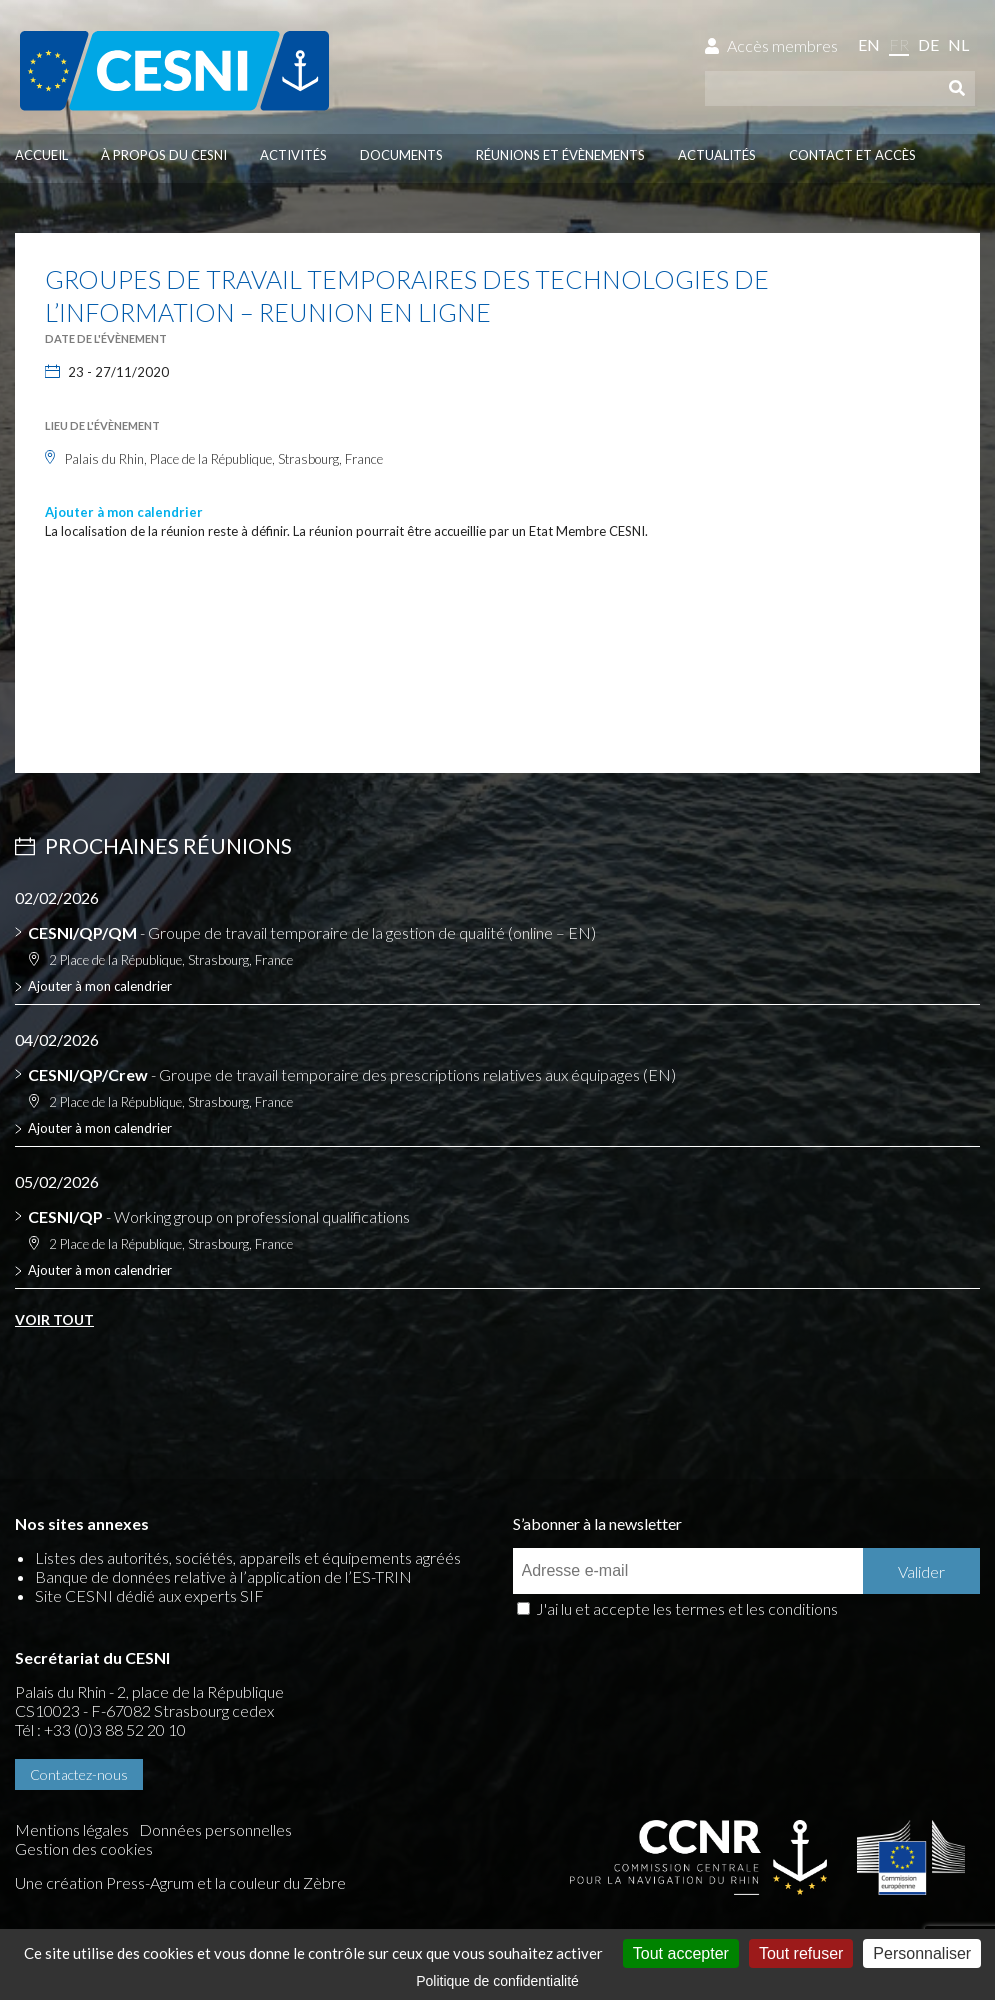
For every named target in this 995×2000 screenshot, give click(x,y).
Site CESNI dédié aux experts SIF (149, 1595)
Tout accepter (681, 1953)
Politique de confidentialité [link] (497, 1981)
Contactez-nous (79, 1774)
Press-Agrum (150, 1882)
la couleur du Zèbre (280, 1882)
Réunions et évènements (560, 155)
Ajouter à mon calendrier (124, 512)
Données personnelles (215, 1829)
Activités (293, 155)
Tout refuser (801, 1953)
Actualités (717, 155)
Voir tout (54, 1319)
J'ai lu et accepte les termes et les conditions (687, 1608)
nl (958, 44)
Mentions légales (72, 1829)
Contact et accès (852, 155)
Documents (401, 155)
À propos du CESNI (164, 155)
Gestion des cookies (84, 1848)
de (928, 44)
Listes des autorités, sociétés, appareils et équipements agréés (248, 1557)
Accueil (41, 155)
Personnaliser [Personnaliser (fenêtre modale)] (922, 1953)
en (869, 44)
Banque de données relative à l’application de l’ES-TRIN (223, 1576)
